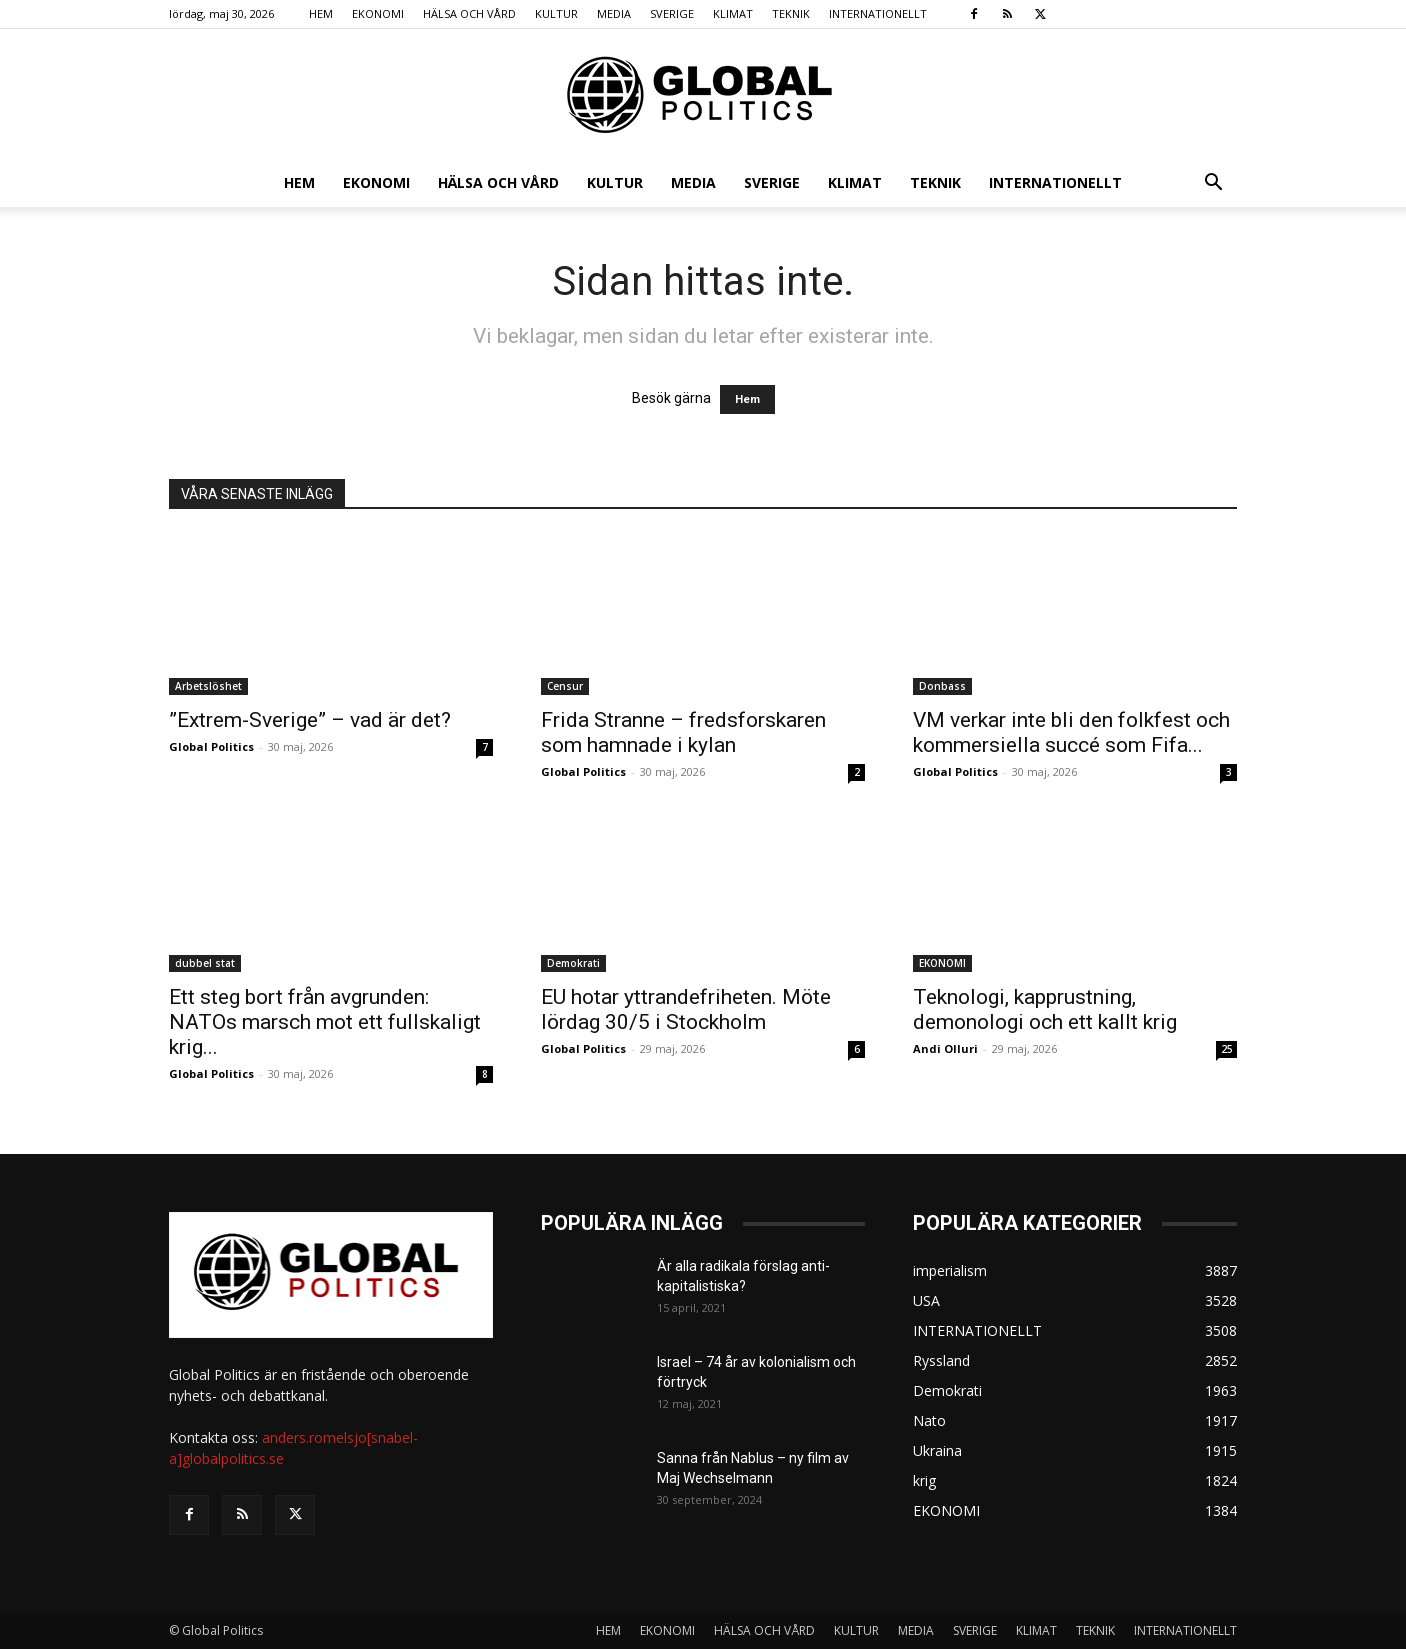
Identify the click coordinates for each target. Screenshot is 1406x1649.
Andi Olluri (945, 1048)
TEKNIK (791, 13)
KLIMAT (733, 13)
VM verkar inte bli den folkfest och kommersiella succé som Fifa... (1071, 732)
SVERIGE (672, 13)
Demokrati (573, 963)
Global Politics (211, 746)
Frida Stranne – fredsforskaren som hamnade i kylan (683, 732)
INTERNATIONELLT (878, 13)
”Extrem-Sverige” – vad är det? (310, 720)
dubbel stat (205, 963)
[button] (1213, 184)
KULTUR (556, 13)
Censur (565, 686)
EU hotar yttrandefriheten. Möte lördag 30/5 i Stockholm (686, 1009)
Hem (747, 399)
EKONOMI (378, 13)
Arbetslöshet (208, 686)
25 (1227, 1049)
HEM (321, 13)
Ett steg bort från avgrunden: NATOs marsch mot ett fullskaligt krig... (325, 1022)
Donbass (942, 686)
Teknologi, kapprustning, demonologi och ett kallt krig (1045, 1009)
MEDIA (614, 13)
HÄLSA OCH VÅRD (469, 13)
